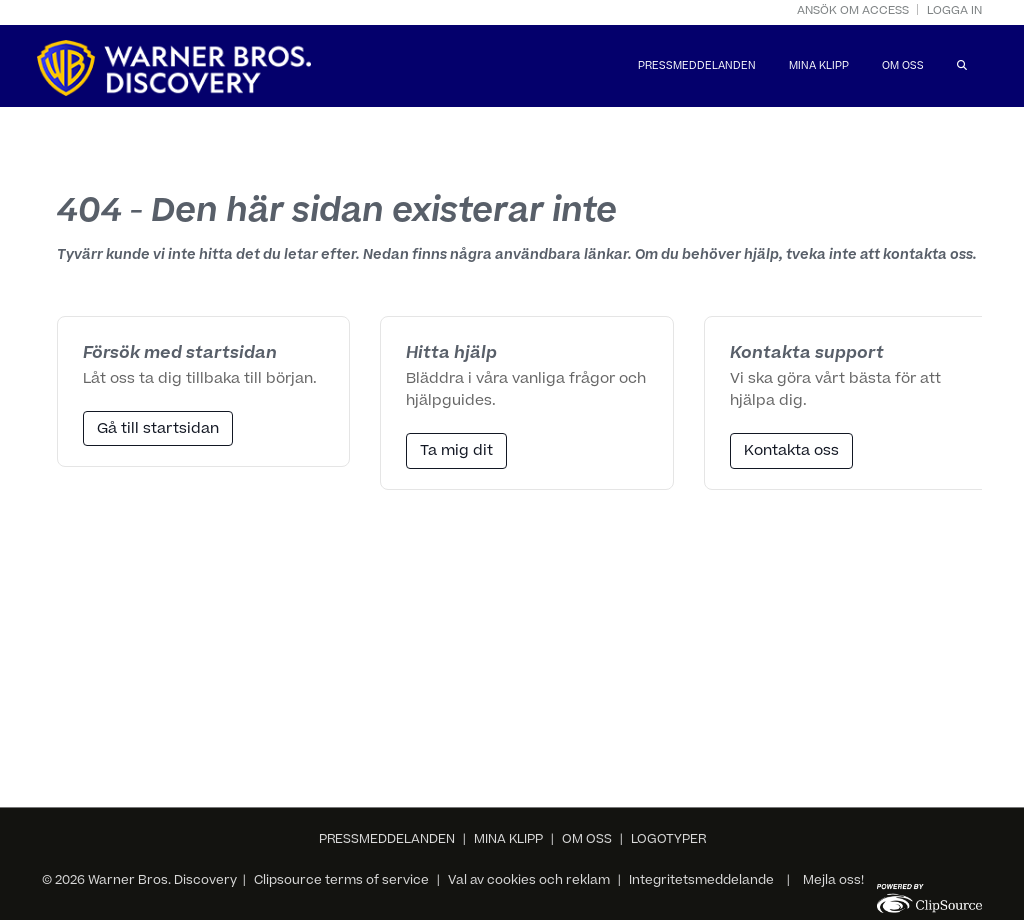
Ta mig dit (456, 452)
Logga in (954, 11)
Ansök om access (853, 11)
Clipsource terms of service (343, 881)
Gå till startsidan (158, 430)
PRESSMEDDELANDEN (697, 67)
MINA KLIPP (819, 67)
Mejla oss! (833, 881)
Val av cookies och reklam (529, 881)
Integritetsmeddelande (701, 881)
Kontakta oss (791, 452)
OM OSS (903, 67)
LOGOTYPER (668, 840)
